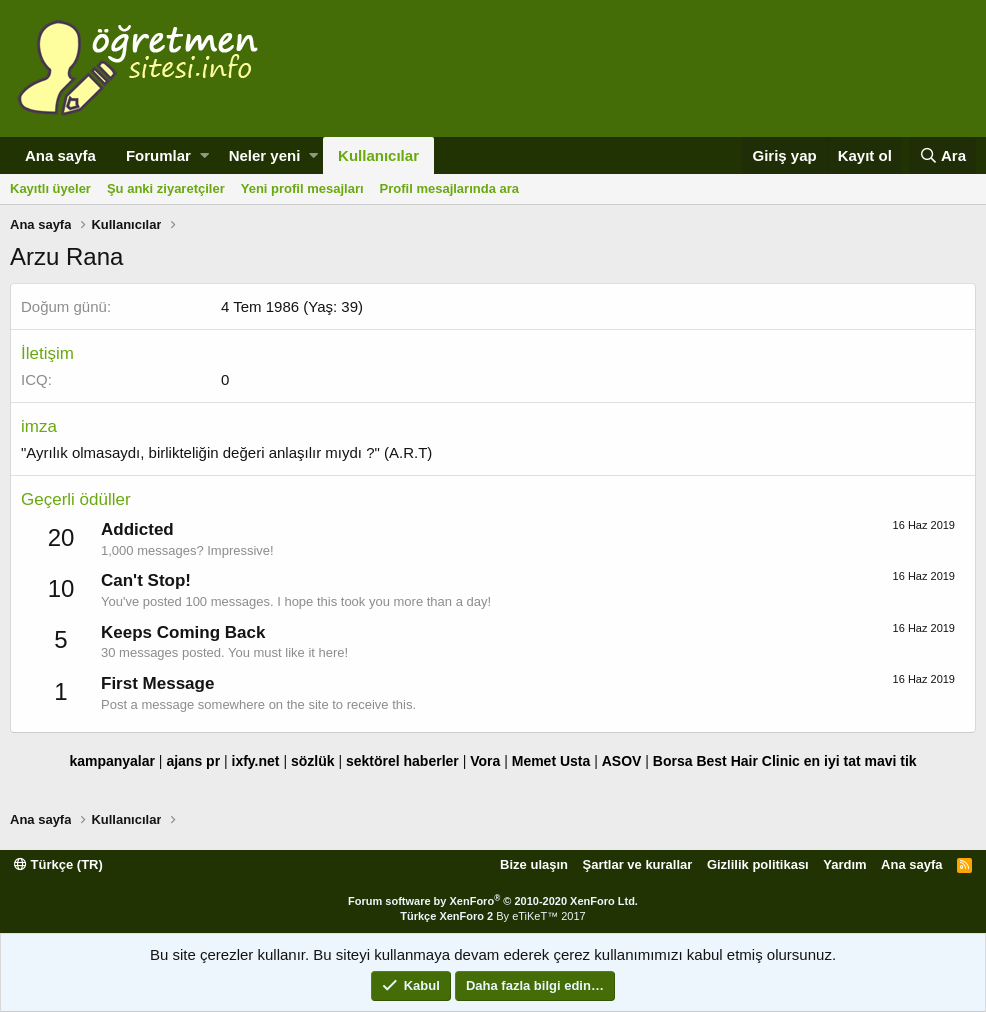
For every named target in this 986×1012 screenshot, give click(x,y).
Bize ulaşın (534, 864)
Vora (485, 761)
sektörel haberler (402, 761)
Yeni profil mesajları (302, 188)
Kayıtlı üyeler (50, 188)
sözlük (313, 761)
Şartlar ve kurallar (638, 864)
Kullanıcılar (378, 155)
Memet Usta (551, 761)
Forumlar (158, 155)
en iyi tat (832, 761)
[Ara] (942, 155)
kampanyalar (112, 761)
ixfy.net (256, 761)
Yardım (844, 864)
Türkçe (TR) (58, 864)
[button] (204, 155)
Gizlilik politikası (758, 864)
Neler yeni (265, 155)
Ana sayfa (60, 155)
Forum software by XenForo (493, 901)
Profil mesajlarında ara (449, 188)
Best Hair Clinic (747, 761)
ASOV (622, 761)
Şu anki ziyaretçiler (166, 188)
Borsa (673, 761)
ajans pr (193, 761)
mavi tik (890, 761)
